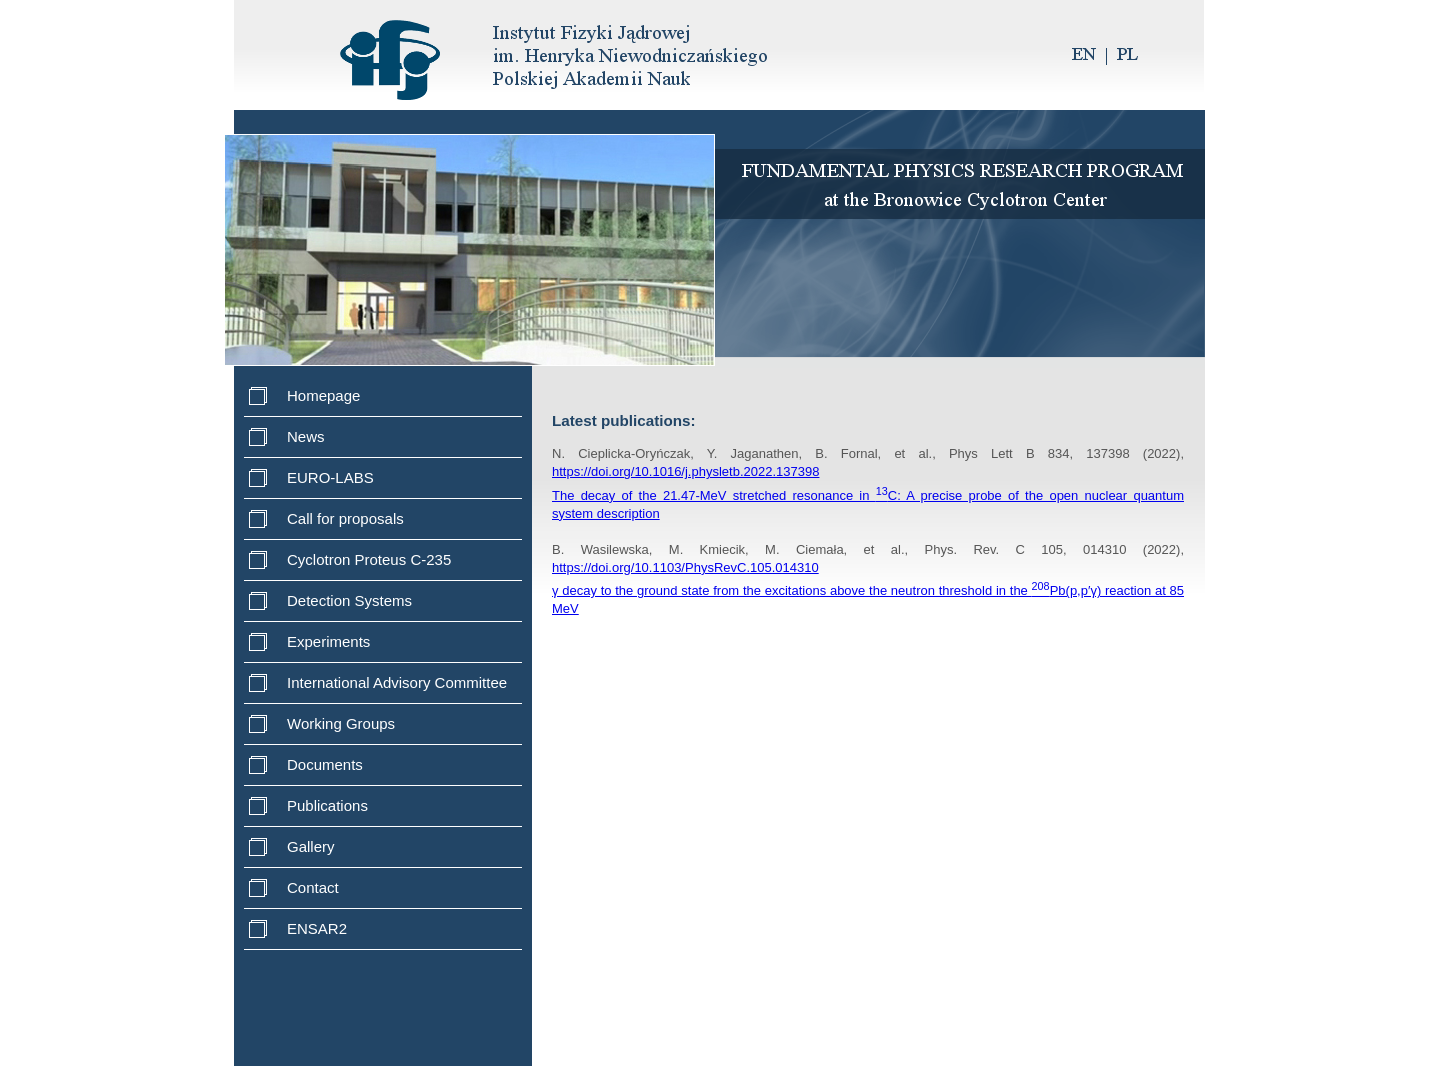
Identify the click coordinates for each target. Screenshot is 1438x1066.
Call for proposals (345, 518)
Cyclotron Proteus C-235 (369, 559)
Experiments (328, 641)
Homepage (323, 395)
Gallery (311, 846)
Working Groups (341, 723)
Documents (325, 764)
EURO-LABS (330, 477)
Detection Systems (349, 600)
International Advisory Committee (397, 682)
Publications (327, 805)
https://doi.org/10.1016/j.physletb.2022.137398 (685, 471)
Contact (313, 887)
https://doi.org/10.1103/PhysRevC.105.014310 (685, 567)
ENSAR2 (317, 928)
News (306, 436)
